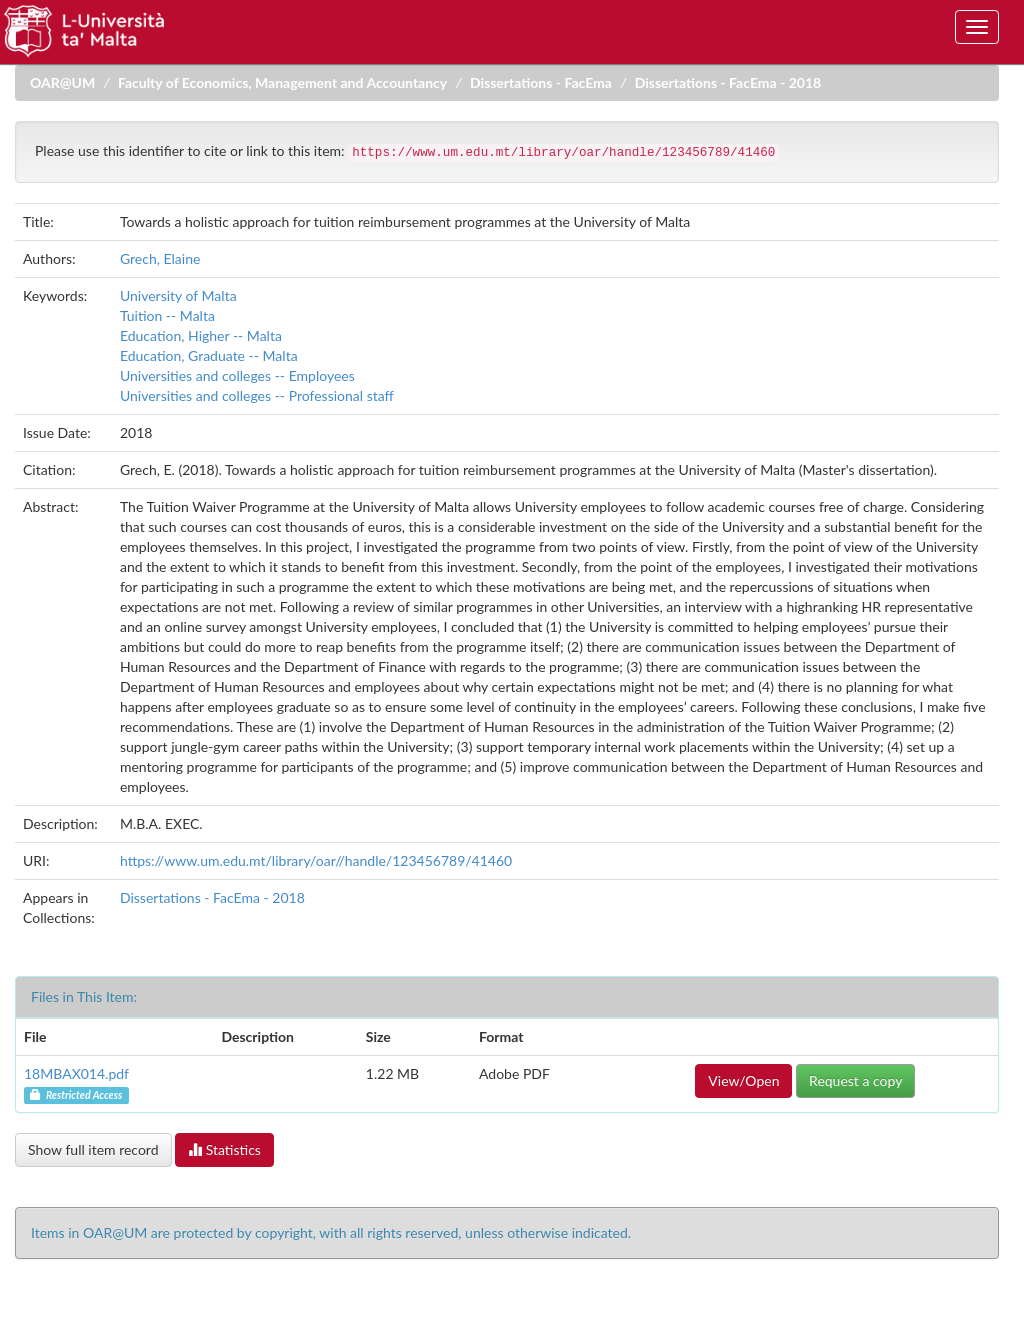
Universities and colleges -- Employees (237, 375)
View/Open (743, 1080)
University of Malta (178, 295)
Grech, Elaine (160, 258)
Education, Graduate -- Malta (209, 355)
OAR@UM (62, 82)
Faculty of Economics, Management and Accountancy (282, 82)
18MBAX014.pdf (76, 1073)
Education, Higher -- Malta (201, 335)
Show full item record (93, 1149)
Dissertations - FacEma (541, 82)
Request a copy (855, 1080)
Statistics (224, 1149)
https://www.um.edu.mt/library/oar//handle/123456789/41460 (316, 860)
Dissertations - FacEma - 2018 (728, 82)
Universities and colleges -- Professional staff (257, 395)
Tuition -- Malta (167, 315)
